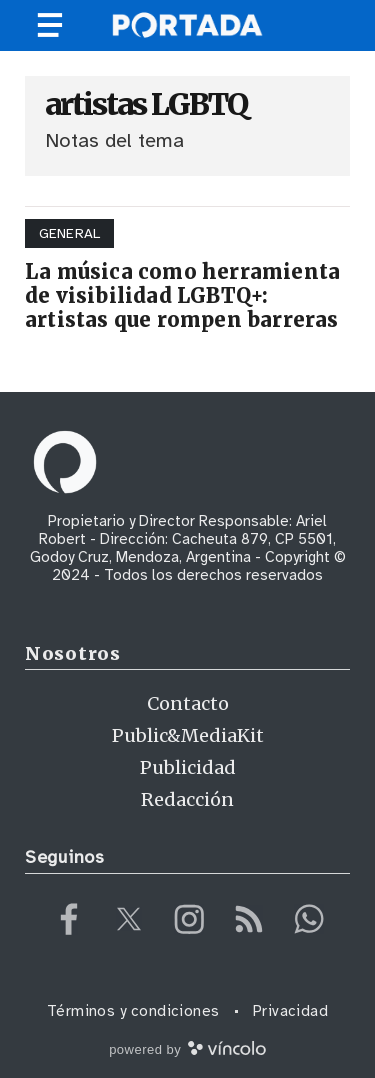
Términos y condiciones (133, 1011)
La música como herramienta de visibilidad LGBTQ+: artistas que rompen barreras (182, 295)
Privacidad (291, 1011)
